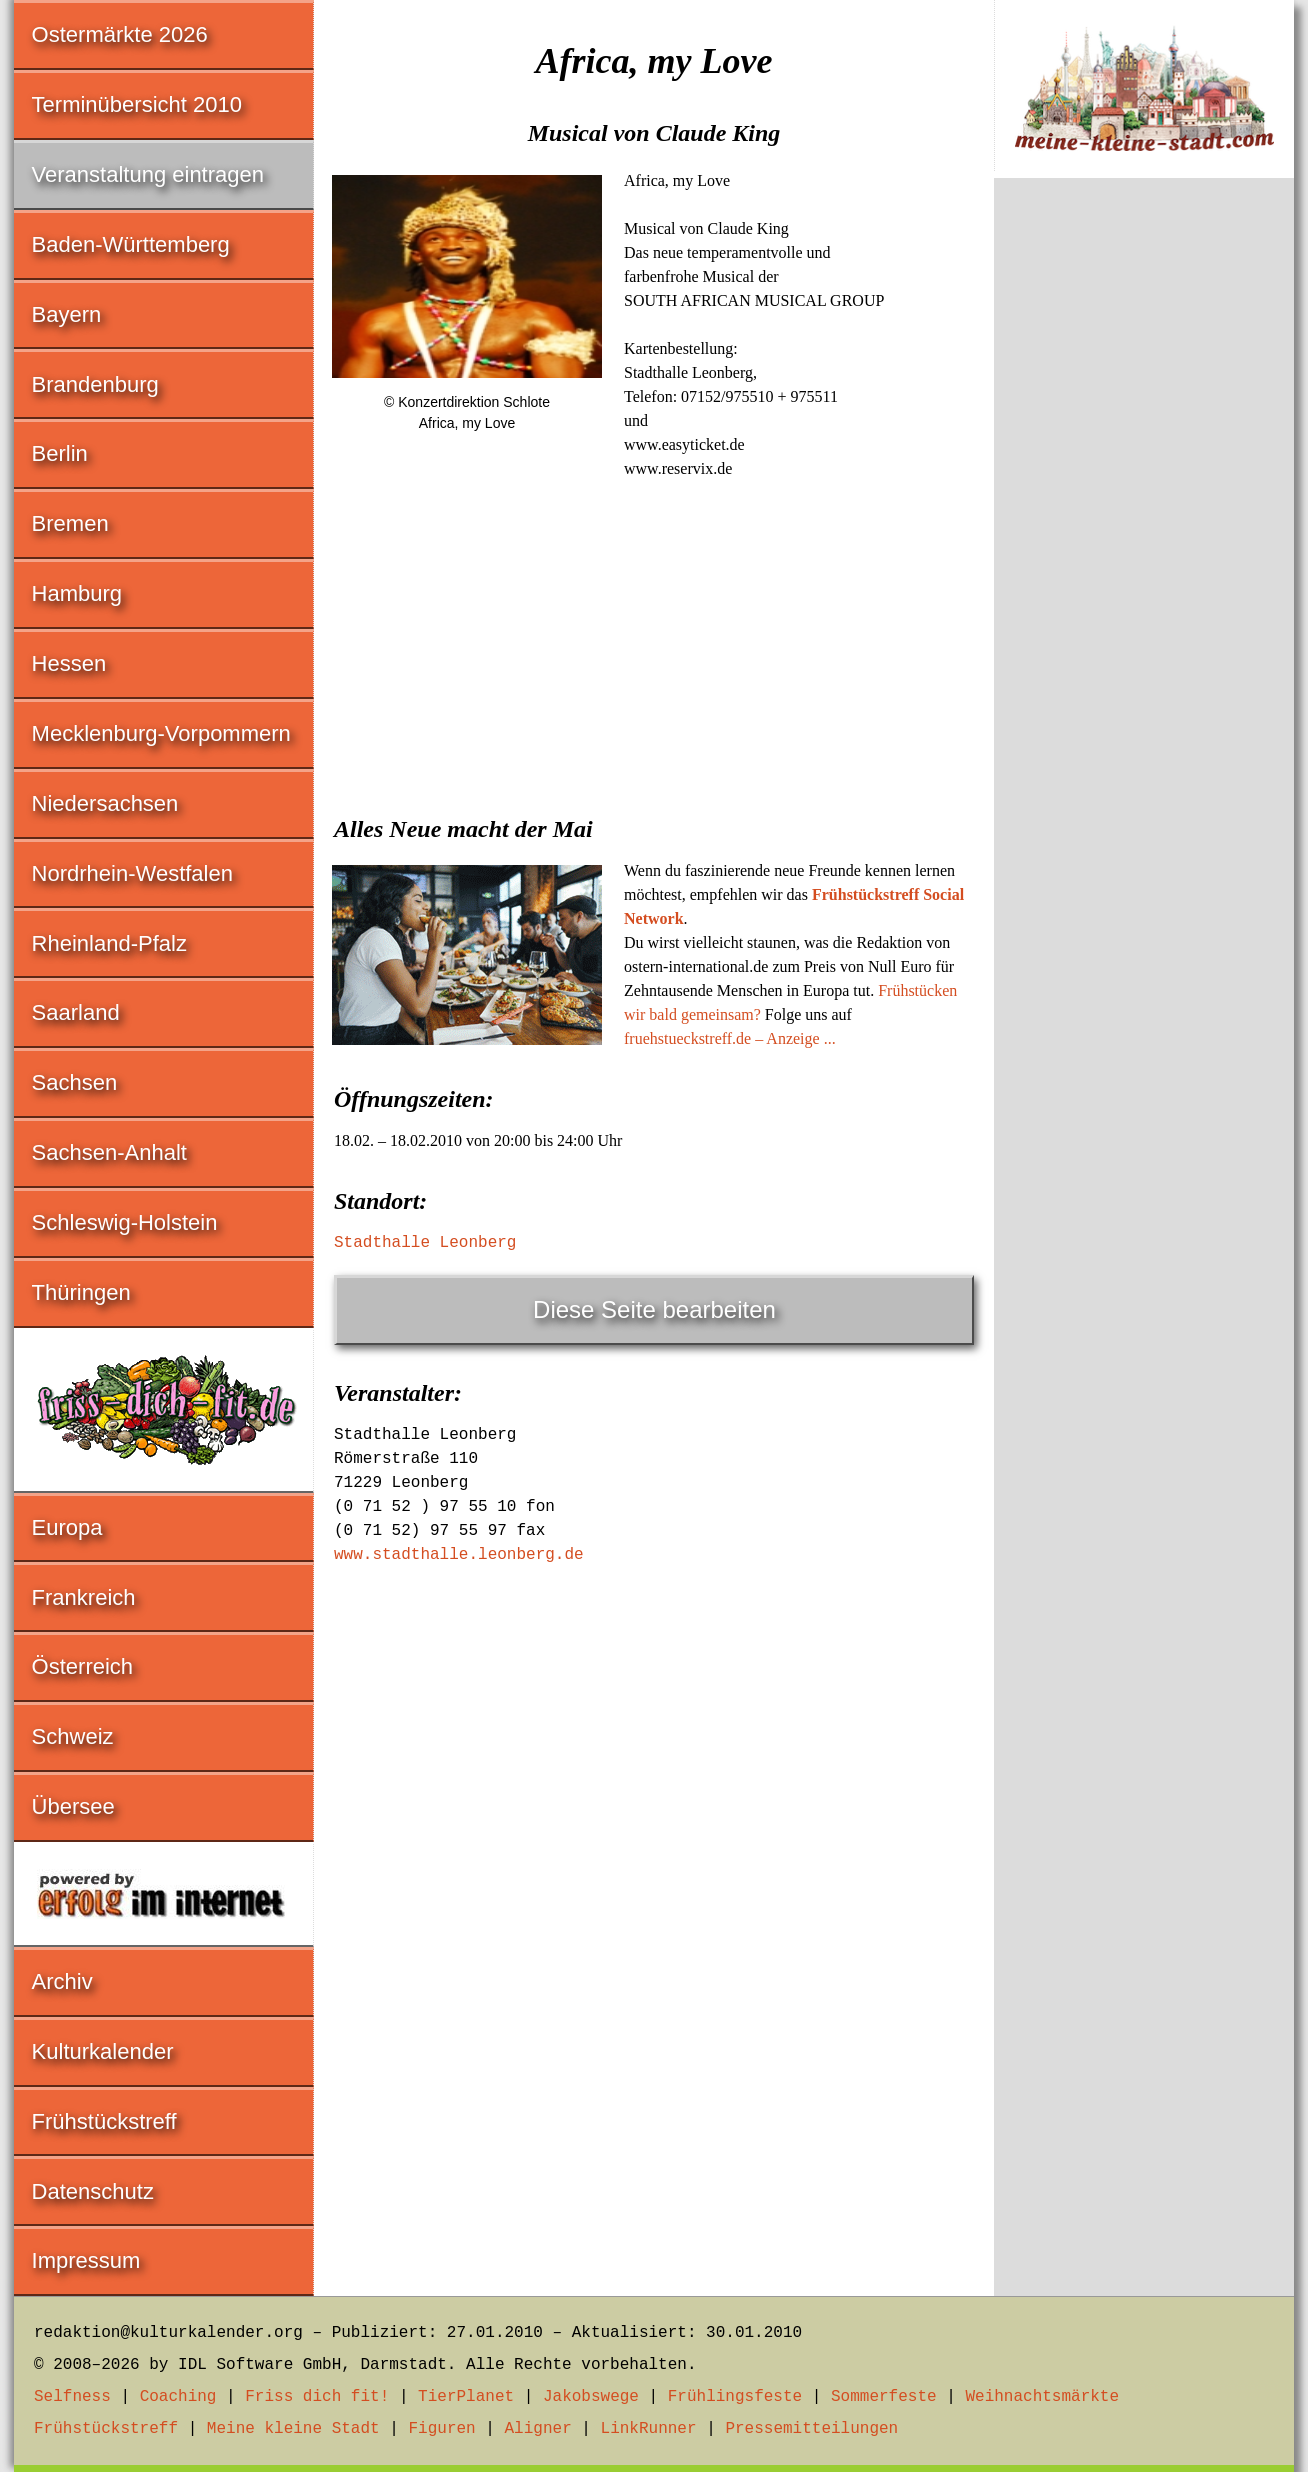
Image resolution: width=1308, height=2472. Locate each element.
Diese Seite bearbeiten (654, 1309)
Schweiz (73, 1736)
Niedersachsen (105, 803)
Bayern (67, 314)
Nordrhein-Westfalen (132, 873)
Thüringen (81, 1292)
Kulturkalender (103, 2051)
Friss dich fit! (317, 2397)
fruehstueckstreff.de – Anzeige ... (730, 1038)
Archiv (62, 1981)
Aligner (538, 2429)
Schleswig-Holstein (125, 1222)
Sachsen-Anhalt (109, 1152)
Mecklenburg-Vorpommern (161, 733)
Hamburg (77, 593)
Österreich (82, 1666)
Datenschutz (93, 2191)
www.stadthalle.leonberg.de (459, 1555)
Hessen (69, 663)
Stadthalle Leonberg (425, 1243)
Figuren (441, 2429)
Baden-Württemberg (131, 244)
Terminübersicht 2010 (137, 104)
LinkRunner (649, 2429)
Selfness (72, 2397)
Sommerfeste (884, 2397)
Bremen (70, 523)
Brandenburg (95, 384)
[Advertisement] (654, 641)
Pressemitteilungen (811, 2429)
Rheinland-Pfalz (109, 943)
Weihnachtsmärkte (1042, 2397)
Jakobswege (591, 2397)
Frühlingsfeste (735, 2397)
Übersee (73, 1806)
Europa (67, 1527)
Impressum (86, 2260)
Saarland (76, 1012)
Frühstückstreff (104, 2121)
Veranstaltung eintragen (148, 174)
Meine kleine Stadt (293, 2429)
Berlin (60, 453)
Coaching (178, 2397)
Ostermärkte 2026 (120, 34)
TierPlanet (466, 2397)
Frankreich (84, 1597)
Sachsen (75, 1082)
